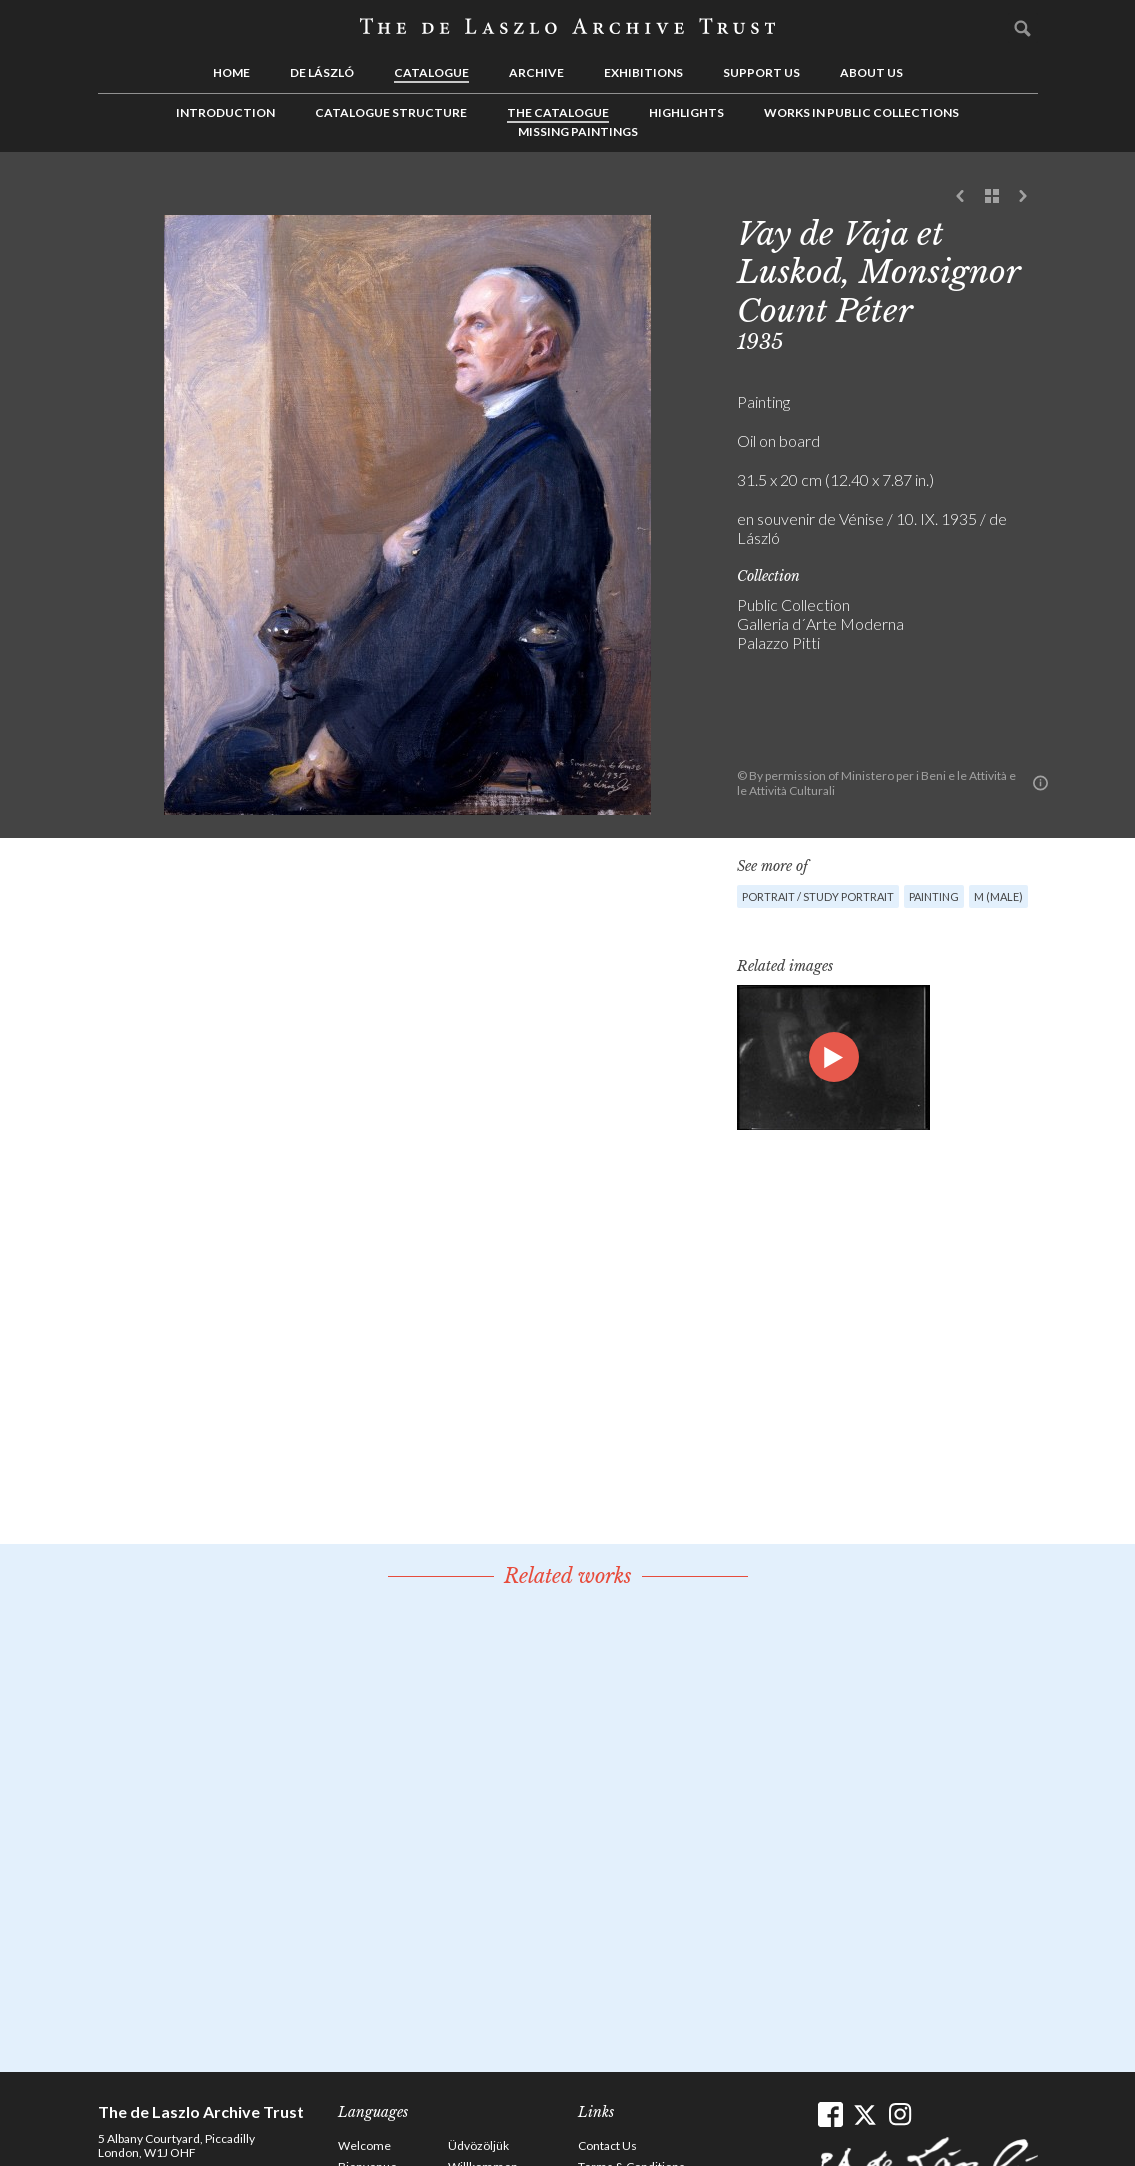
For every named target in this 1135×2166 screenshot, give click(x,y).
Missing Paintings (578, 131)
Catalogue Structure (391, 112)
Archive (536, 72)
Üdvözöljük (478, 2145)
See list (992, 197)
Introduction (225, 112)
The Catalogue (558, 112)
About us (871, 72)
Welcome (364, 2145)
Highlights (686, 112)
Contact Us (607, 2145)
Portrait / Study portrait (818, 896)
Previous (961, 197)
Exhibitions (643, 72)
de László (322, 72)
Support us (761, 72)
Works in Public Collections (861, 112)
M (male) (998, 896)
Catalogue (431, 72)
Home (231, 72)
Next (1023, 197)
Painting (934, 896)
